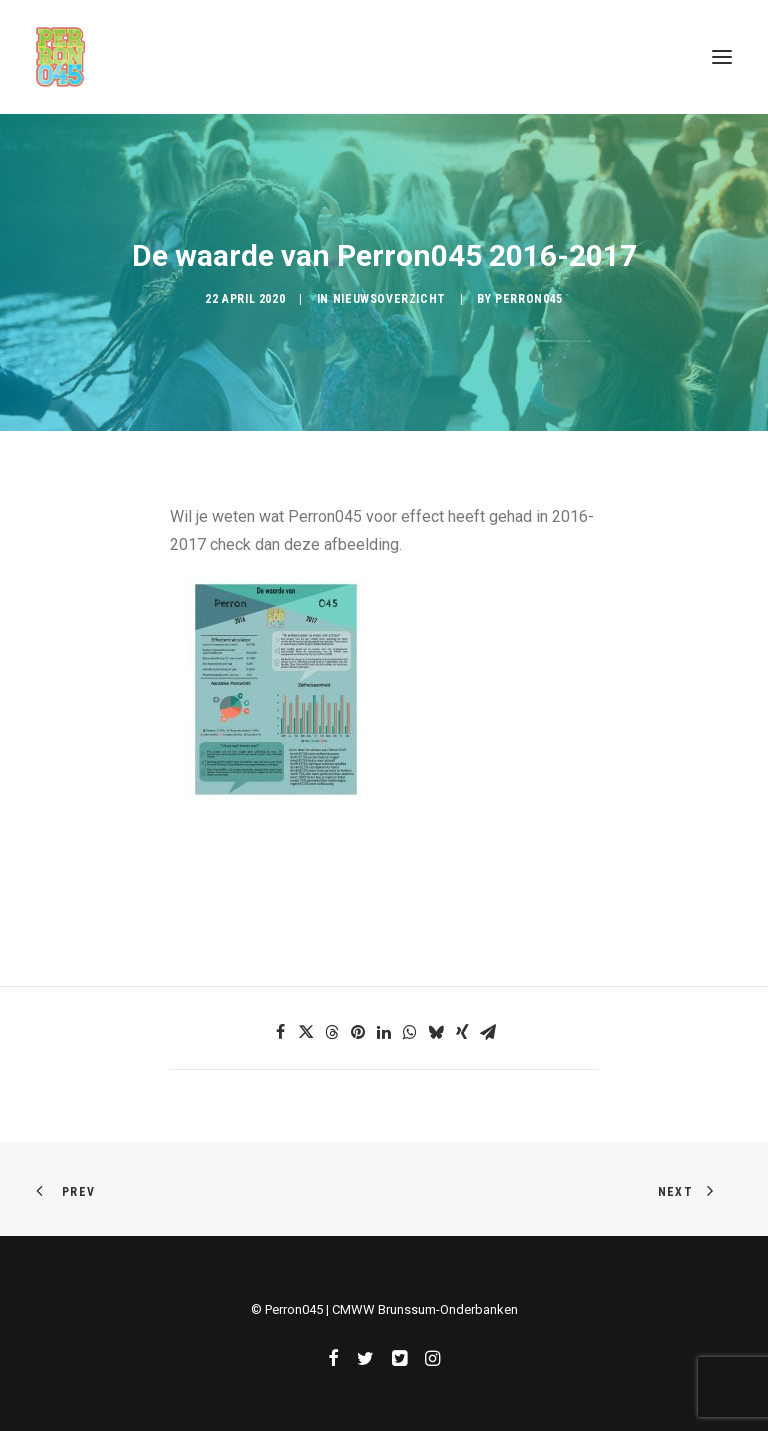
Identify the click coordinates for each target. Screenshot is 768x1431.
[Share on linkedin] (384, 1032)
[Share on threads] (332, 1032)
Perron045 (528, 299)
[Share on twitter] (306, 1032)
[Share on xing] (462, 1032)
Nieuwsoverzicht (389, 299)
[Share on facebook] (280, 1032)
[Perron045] (60, 57)
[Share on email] (488, 1032)
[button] (722, 57)
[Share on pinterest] (358, 1032)
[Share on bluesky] (436, 1032)
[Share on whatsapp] (410, 1032)
